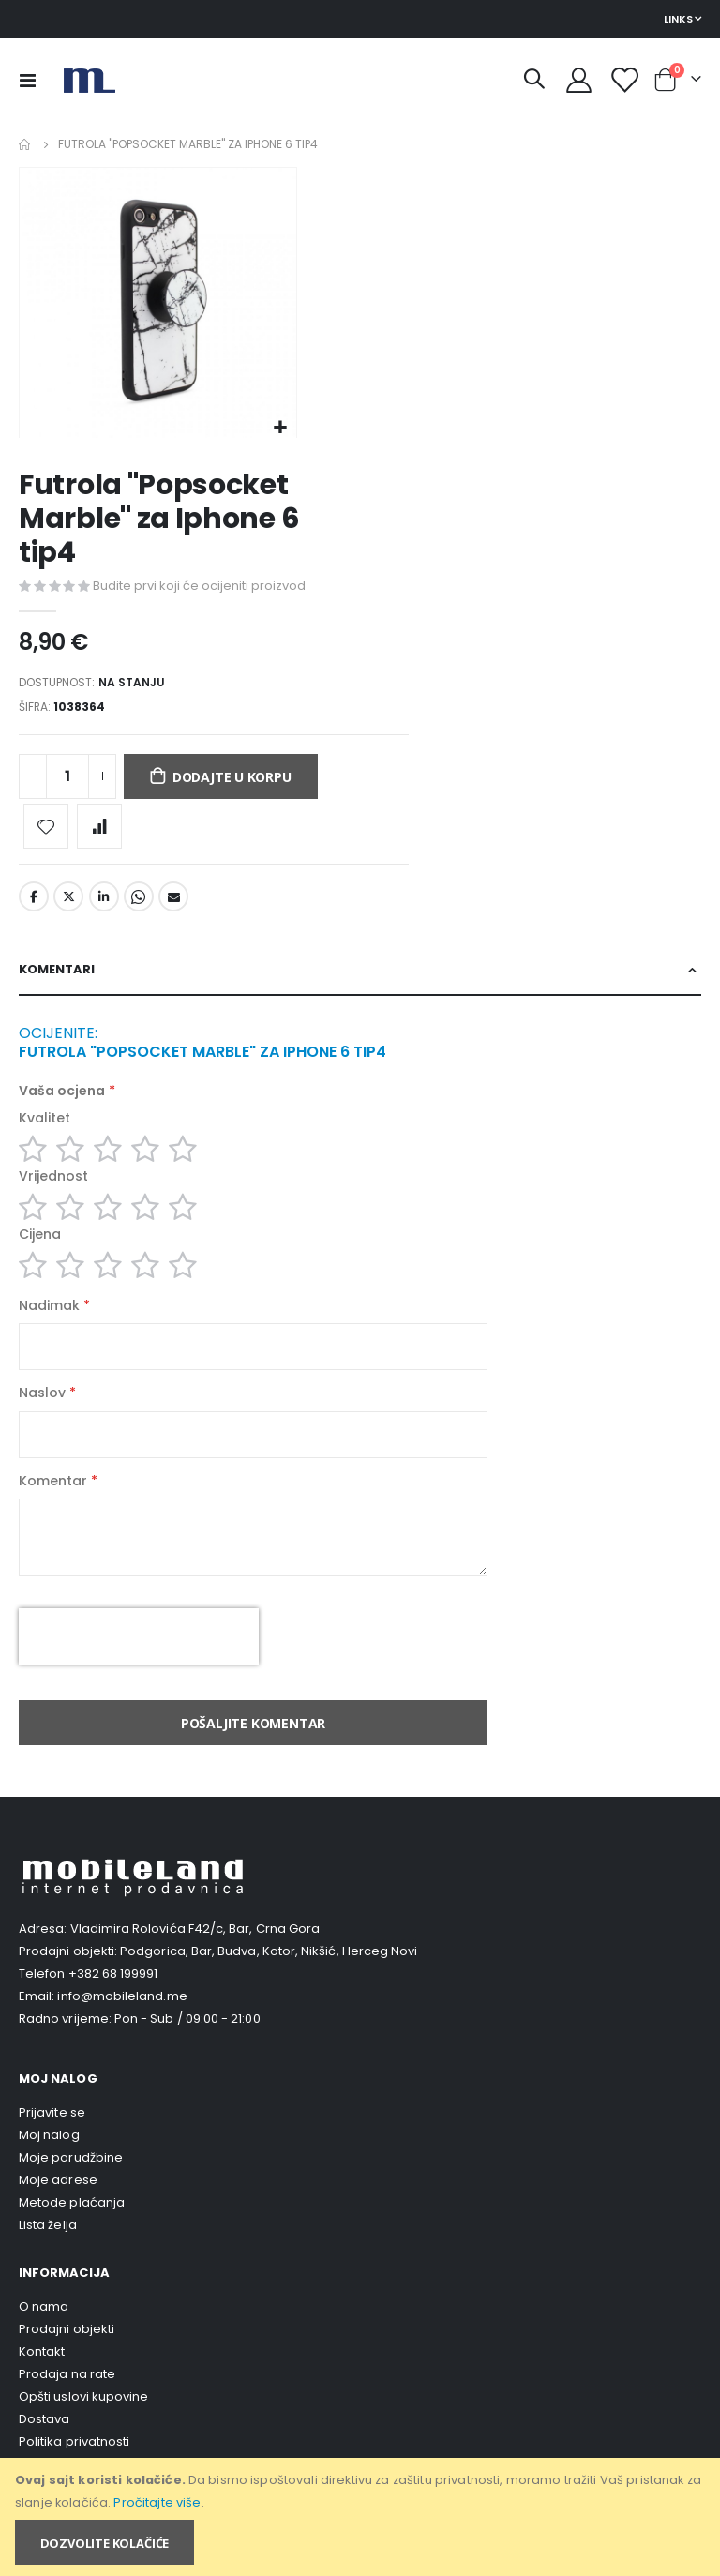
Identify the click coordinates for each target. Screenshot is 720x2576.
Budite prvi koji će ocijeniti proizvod (199, 586)
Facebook (34, 904)
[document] (361, 2517)
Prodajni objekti (66, 2363)
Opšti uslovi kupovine (83, 2430)
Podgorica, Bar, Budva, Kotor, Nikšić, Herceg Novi (268, 1985)
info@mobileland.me (122, 2030)
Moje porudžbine (71, 2191)
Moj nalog (49, 2168)
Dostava (44, 2453)
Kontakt (42, 2385)
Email (173, 904)
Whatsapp (139, 904)
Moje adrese (58, 2213)
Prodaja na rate (67, 2408)
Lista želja (48, 2258)
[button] (279, 428)
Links (678, 18)
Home (25, 144)
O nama (43, 2340)
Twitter (68, 904)
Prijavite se (52, 2146)
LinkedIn (104, 904)
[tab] (360, 979)
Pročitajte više (157, 2502)
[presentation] (139, 1670)
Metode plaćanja (72, 2236)
